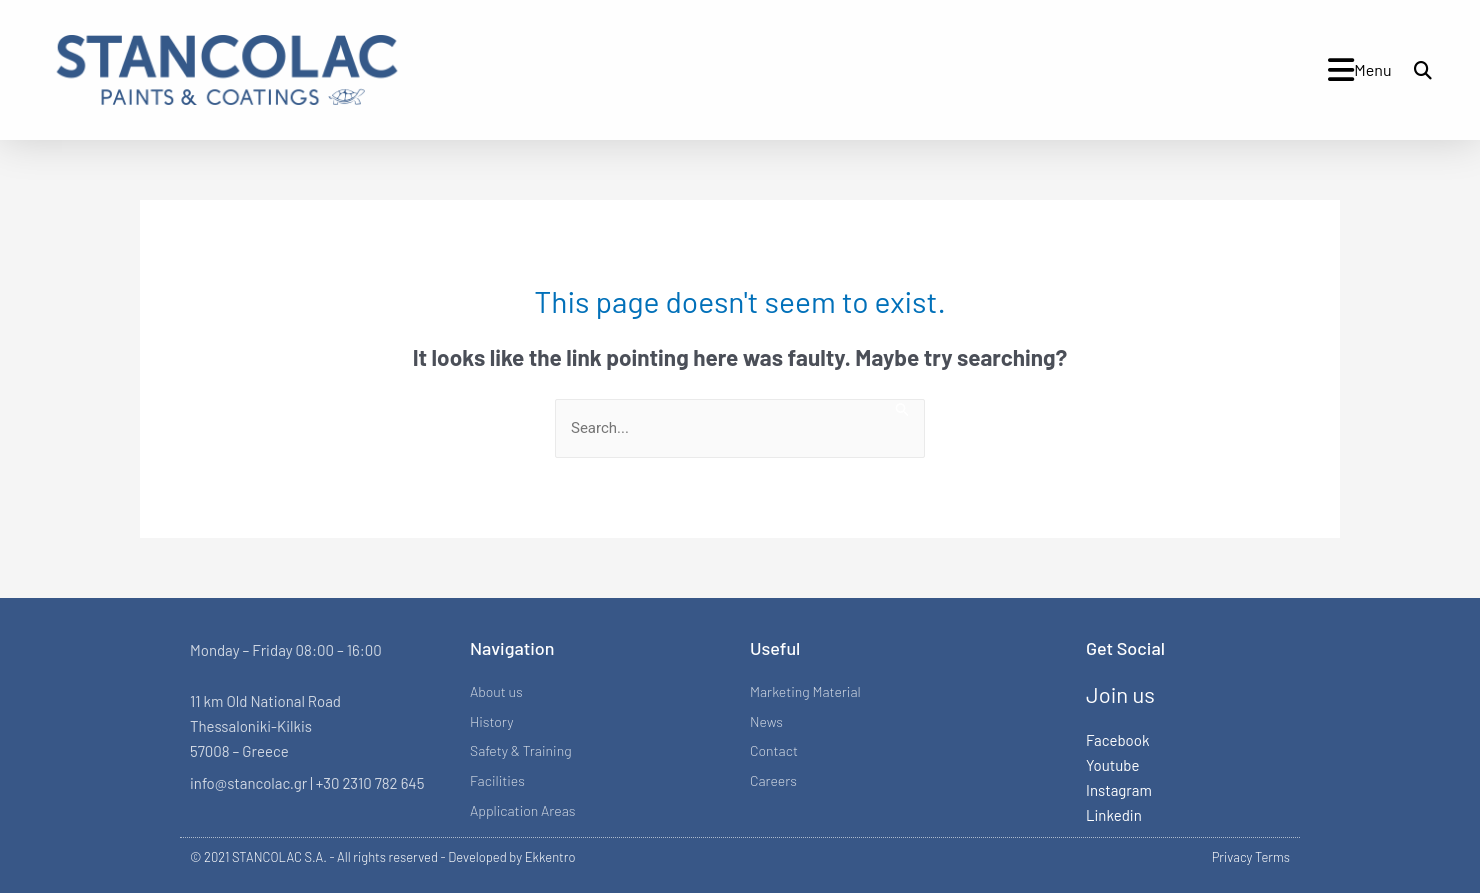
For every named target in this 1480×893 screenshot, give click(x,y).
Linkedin (1114, 815)
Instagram (1119, 790)
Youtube (1112, 765)
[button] (1422, 70)
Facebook (1117, 740)
